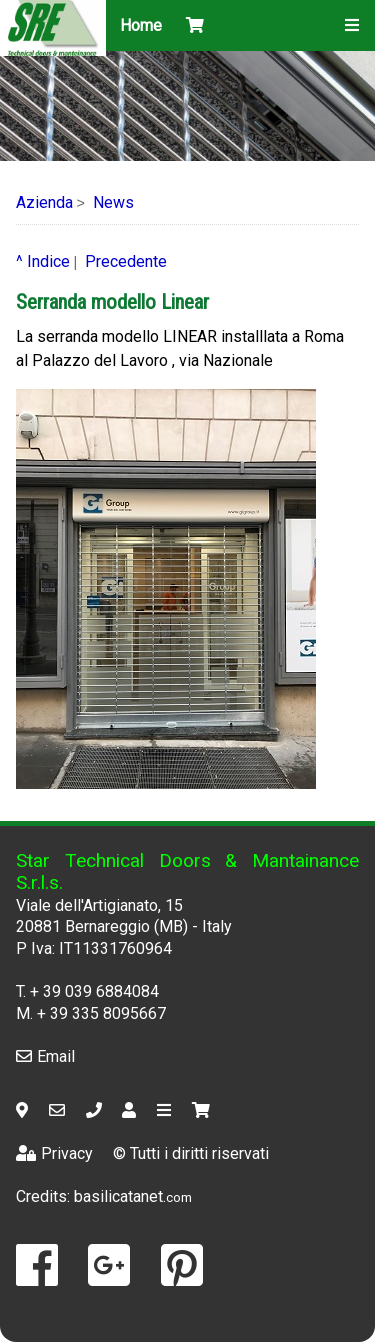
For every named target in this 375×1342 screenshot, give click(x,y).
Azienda (44, 202)
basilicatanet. (133, 1196)
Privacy (54, 1153)
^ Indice (43, 261)
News (113, 202)
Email (45, 1056)
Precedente (126, 261)
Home (141, 25)
